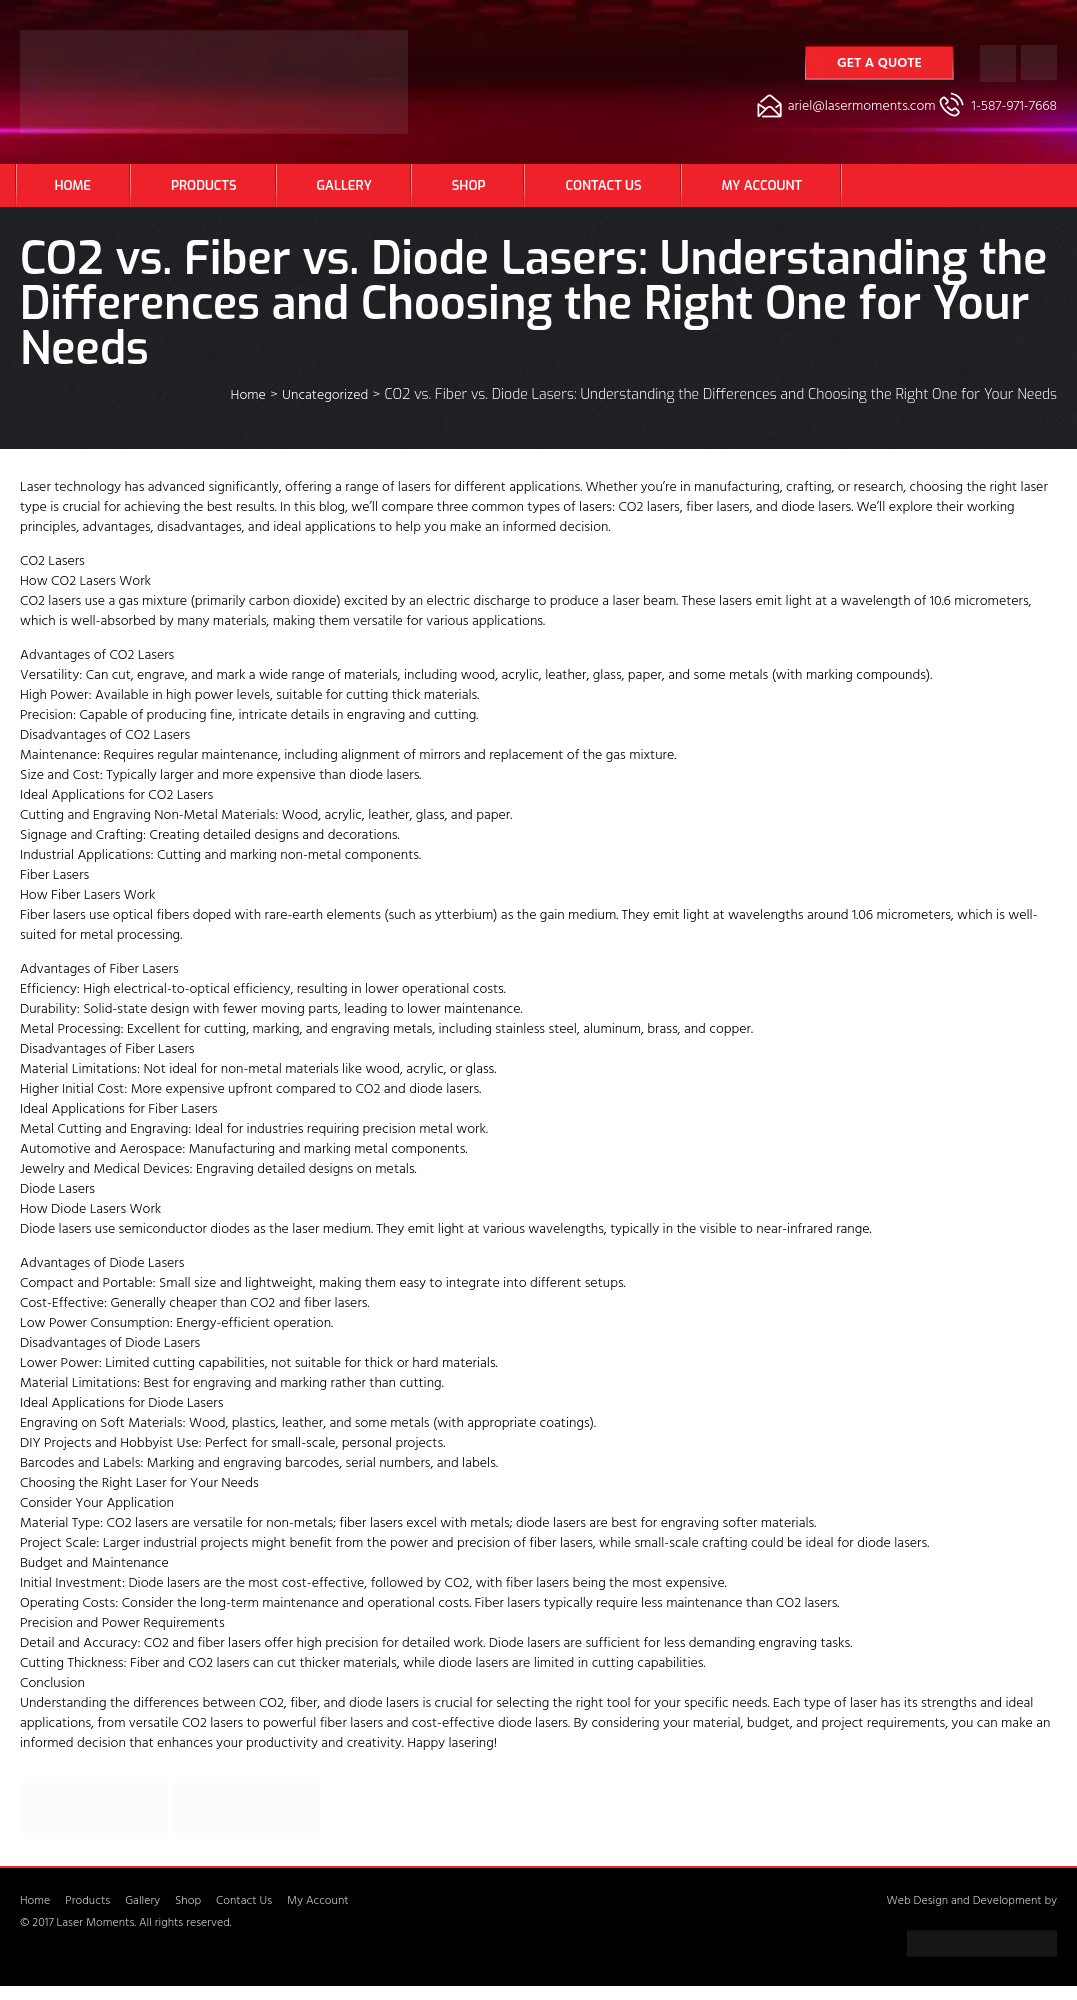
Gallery (344, 185)
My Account (762, 185)
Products (203, 185)
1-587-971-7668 (1014, 107)
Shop (469, 185)
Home (73, 185)
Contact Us (603, 185)
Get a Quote (879, 64)
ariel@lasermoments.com (862, 107)
